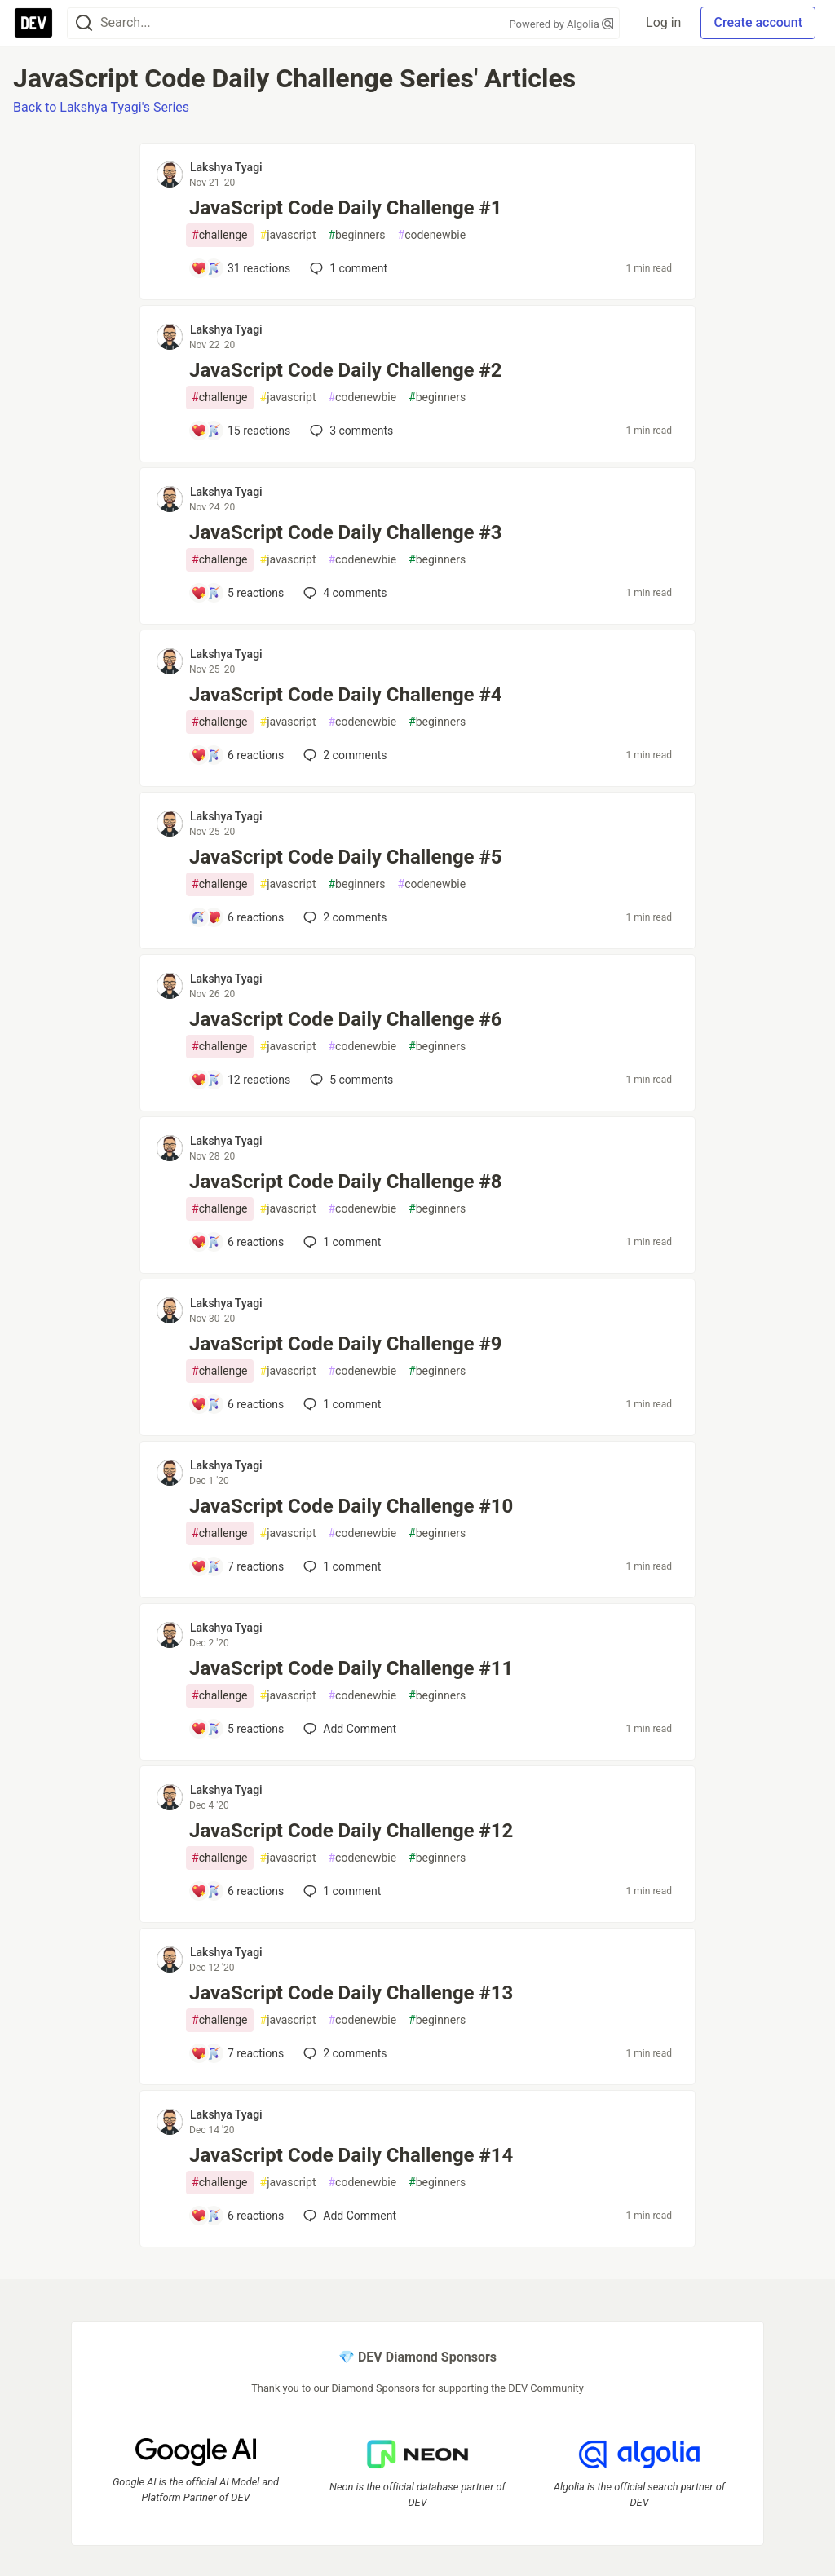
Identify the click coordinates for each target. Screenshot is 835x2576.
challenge (220, 235)
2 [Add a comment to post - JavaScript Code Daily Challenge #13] (343, 2053)
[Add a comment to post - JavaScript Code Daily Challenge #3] (237, 593)
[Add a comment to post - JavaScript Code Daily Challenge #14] (237, 2215)
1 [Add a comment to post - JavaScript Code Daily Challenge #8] (340, 1242)
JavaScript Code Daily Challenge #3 (345, 532)
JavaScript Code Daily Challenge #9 (345, 1343)
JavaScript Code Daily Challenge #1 (345, 208)
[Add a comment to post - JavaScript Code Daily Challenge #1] (240, 268)
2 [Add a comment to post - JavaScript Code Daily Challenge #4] (343, 755)
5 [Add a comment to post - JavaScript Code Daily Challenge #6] (350, 1079)
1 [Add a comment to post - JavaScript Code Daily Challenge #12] (340, 1891)
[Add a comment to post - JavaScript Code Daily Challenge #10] (237, 1566)
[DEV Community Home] (33, 23)
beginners (356, 235)
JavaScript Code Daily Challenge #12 (351, 1830)
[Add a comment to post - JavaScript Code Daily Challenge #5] (237, 917)
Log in (663, 22)
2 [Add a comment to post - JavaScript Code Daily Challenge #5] (343, 917)
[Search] (84, 23)
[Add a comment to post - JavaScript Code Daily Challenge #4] (237, 755)
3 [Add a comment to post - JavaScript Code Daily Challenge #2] (350, 430)
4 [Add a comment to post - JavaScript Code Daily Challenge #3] (343, 593)
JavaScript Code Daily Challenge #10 (351, 1506)
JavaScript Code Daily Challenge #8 (345, 1181)
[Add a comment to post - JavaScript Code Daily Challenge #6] (240, 1079)
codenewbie (432, 235)
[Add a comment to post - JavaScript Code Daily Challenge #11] (237, 1728)
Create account (758, 22)
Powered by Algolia (562, 24)
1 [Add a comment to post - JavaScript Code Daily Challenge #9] (340, 1404)
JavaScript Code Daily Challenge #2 (345, 370)
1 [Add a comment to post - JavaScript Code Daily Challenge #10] (340, 1566)
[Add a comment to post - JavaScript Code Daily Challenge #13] (237, 2053)
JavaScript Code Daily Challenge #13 (351, 1993)
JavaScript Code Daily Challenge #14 (351, 2155)
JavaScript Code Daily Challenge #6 (345, 1019)
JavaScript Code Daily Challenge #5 (345, 857)
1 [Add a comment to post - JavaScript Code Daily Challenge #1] (347, 268)
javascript (288, 235)
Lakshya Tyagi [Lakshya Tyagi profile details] (226, 167)
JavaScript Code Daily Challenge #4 (345, 694)
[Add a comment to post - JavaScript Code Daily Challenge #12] (237, 1891)
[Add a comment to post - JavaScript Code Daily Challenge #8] (237, 1242)
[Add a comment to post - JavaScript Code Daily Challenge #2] (240, 430)
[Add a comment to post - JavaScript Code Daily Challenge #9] (237, 1404)
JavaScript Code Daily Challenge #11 (351, 1668)
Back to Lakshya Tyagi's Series (101, 107)
